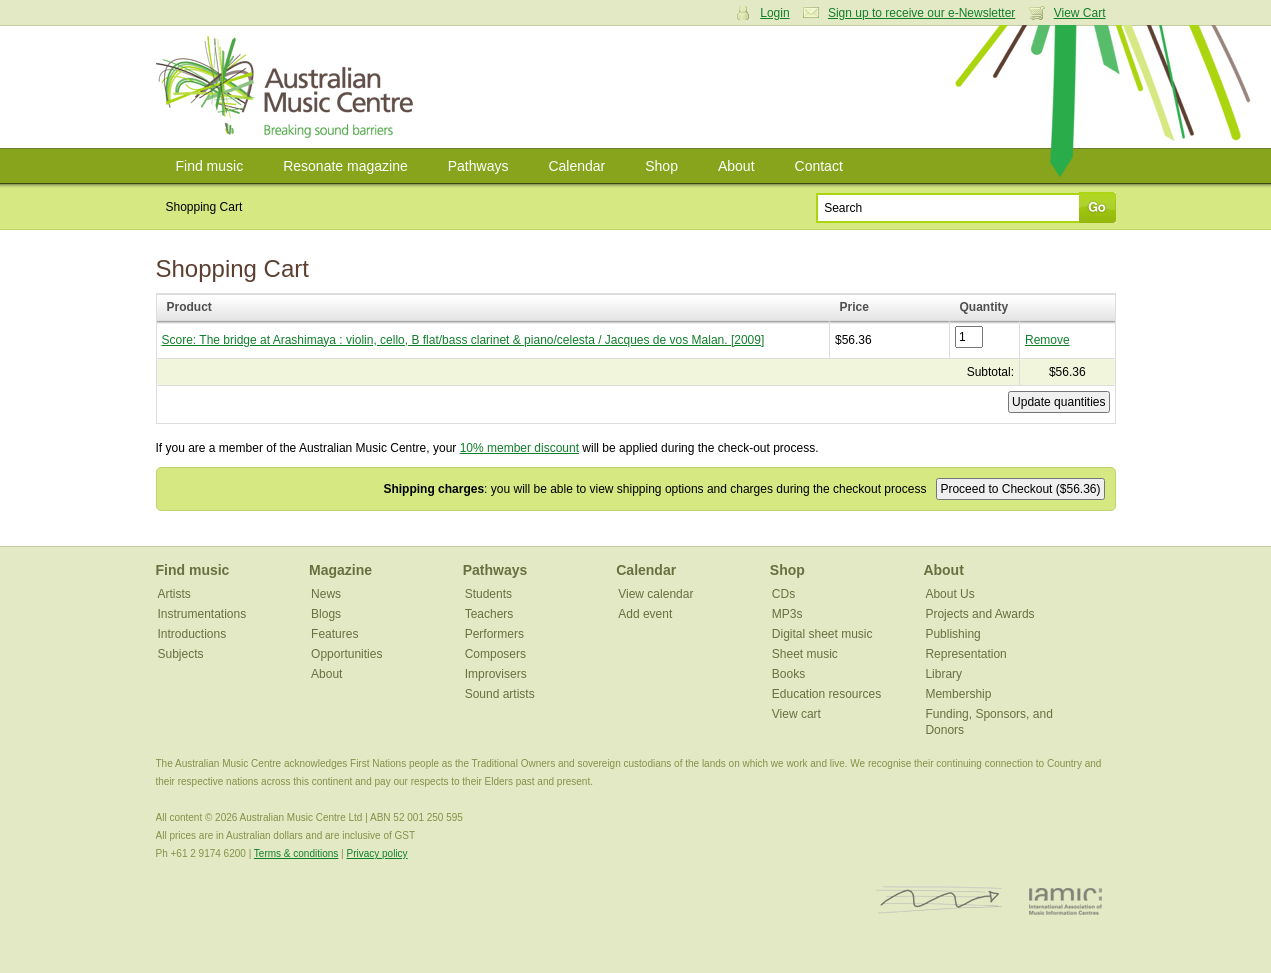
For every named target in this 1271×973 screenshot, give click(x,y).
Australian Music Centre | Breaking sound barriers (288, 87)
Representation (965, 654)
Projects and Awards (979, 614)
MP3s (787, 614)
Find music (210, 166)
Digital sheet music (822, 634)
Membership (958, 694)
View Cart (1080, 13)
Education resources (826, 694)
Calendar (576, 166)
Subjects (181, 654)
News (326, 594)
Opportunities (346, 654)
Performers (494, 634)
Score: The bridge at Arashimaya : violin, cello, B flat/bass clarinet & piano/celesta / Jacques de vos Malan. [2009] (463, 340)
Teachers (489, 614)
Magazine (340, 570)
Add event (645, 614)
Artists (174, 594)
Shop (661, 166)
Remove (1047, 340)
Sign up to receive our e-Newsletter (921, 13)
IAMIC (1065, 900)
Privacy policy (376, 853)
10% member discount (519, 448)
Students (488, 594)
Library (943, 674)
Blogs (326, 614)
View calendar (655, 594)
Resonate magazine (345, 166)
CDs (783, 594)
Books (788, 674)
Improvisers (496, 674)
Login (774, 13)
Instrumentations (202, 614)
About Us (949, 594)
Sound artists (500, 694)
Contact (819, 166)
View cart (796, 714)
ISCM (939, 900)
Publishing (952, 634)
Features (334, 634)
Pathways (478, 166)
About (736, 166)
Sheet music (805, 654)
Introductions (192, 634)
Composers (495, 654)
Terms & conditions (296, 853)
